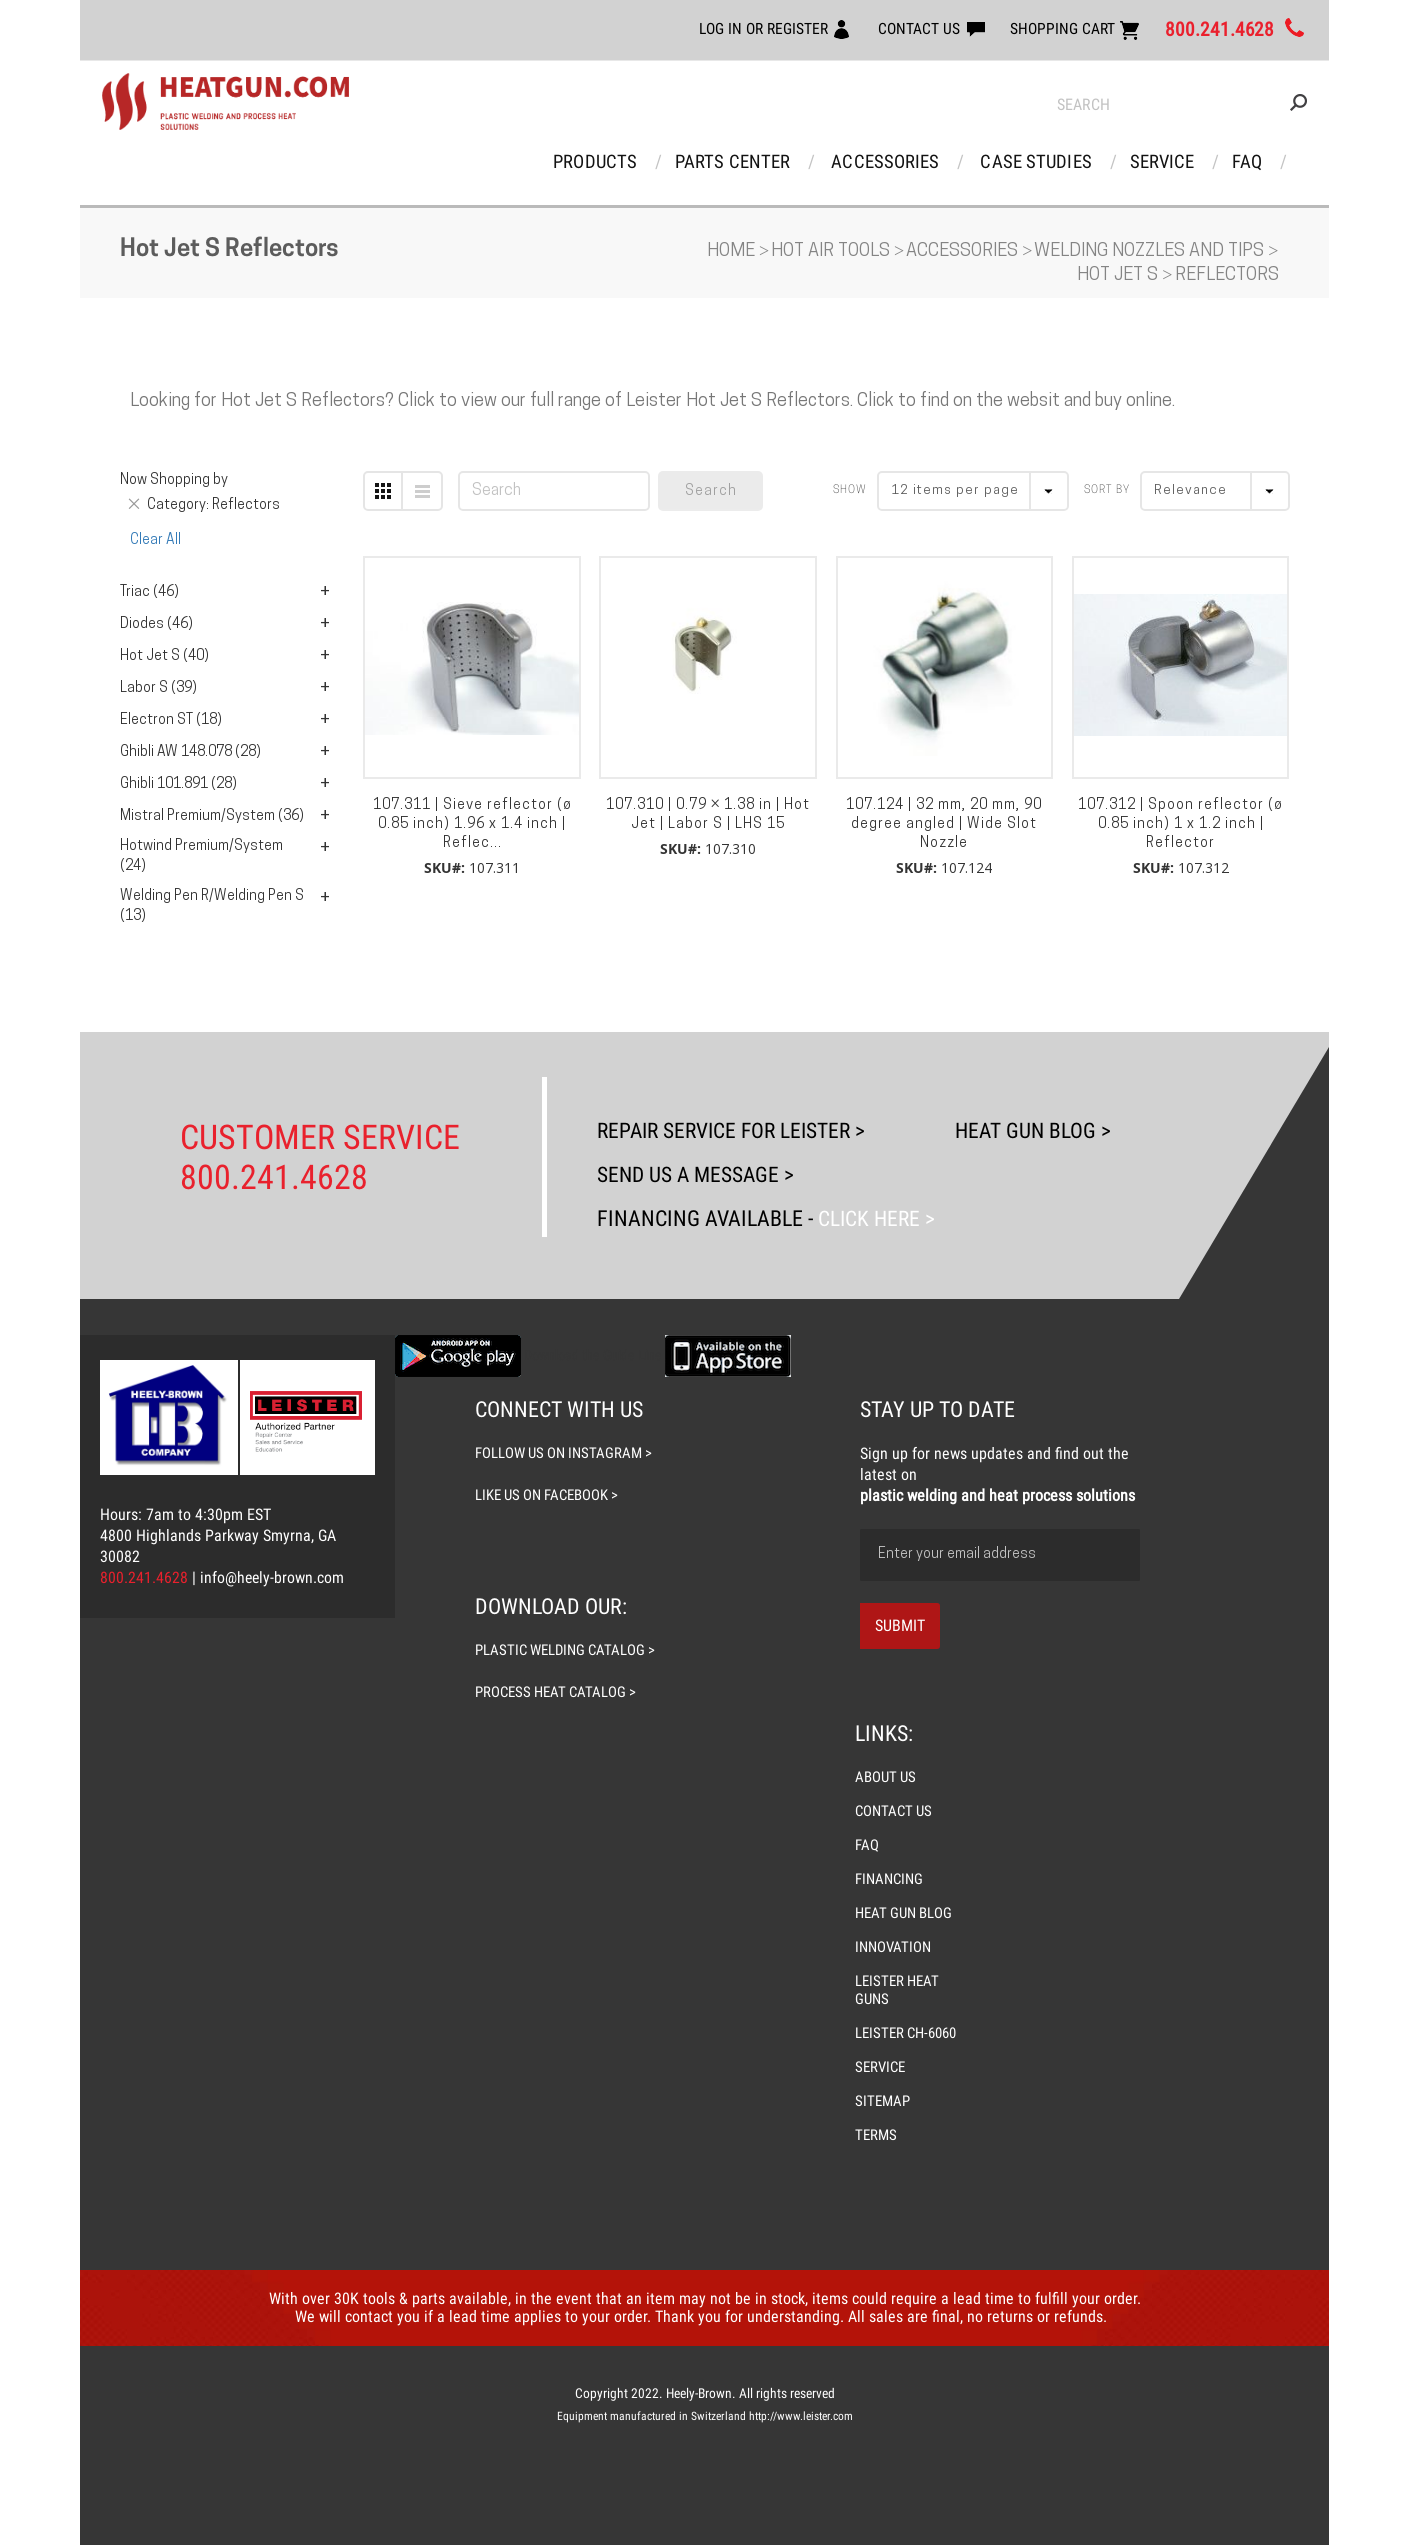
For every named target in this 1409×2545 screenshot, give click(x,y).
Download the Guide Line (593, 1355)
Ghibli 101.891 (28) (178, 785)
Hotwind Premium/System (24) (201, 857)
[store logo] (225, 102)
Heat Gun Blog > (1037, 1130)
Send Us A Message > (698, 1174)
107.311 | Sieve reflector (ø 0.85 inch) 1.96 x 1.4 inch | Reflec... (472, 825)
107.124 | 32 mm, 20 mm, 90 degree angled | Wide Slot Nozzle (944, 825)
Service (1160, 161)
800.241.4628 (1219, 30)
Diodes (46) (156, 625)
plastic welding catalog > (566, 1650)
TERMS (876, 2135)
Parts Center (735, 161)
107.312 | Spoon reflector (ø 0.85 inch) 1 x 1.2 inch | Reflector (1180, 825)
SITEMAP (882, 2101)
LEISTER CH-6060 (906, 2033)
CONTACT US (915, 28)
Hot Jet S (1119, 276)
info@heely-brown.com (273, 1577)
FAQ (1244, 161)
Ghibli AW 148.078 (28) (190, 753)
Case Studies (1035, 161)
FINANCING (889, 1879)
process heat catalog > (556, 1692)
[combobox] (1182, 105)
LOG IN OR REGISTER (757, 28)
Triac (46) (149, 593)
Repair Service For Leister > (736, 1130)
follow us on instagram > (563, 1453)
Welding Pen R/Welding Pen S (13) (212, 907)
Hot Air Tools (832, 252)
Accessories (886, 161)
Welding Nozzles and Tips (1151, 252)
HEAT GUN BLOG (903, 1913)
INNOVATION (893, 1947)
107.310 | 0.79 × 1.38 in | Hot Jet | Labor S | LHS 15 (708, 816)
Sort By (1107, 491)
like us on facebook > (547, 1495)
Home (733, 252)
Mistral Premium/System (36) (212, 817)
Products (598, 161)
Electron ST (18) (171, 721)
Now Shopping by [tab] (174, 481)
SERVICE (880, 2067)
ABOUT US (885, 1777)
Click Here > (875, 1218)
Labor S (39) (158, 689)
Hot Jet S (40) (164, 657)
